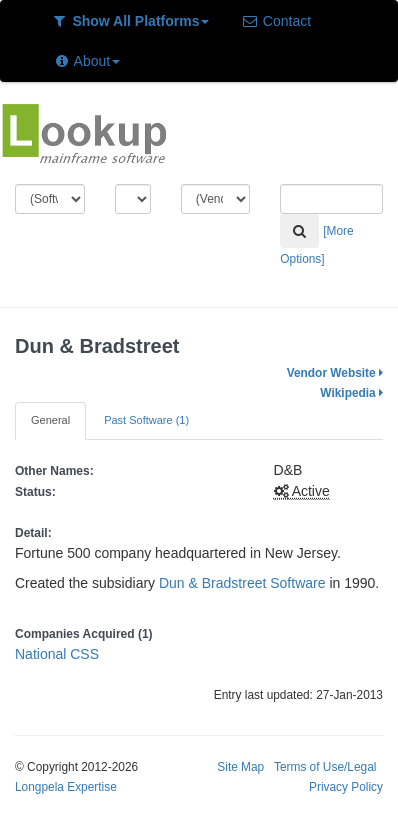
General (50, 420)
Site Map (240, 767)
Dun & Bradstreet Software (242, 583)
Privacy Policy (346, 787)
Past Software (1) (146, 420)
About (86, 61)
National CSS (57, 654)
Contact (276, 21)
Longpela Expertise (66, 787)
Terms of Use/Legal (325, 767)
